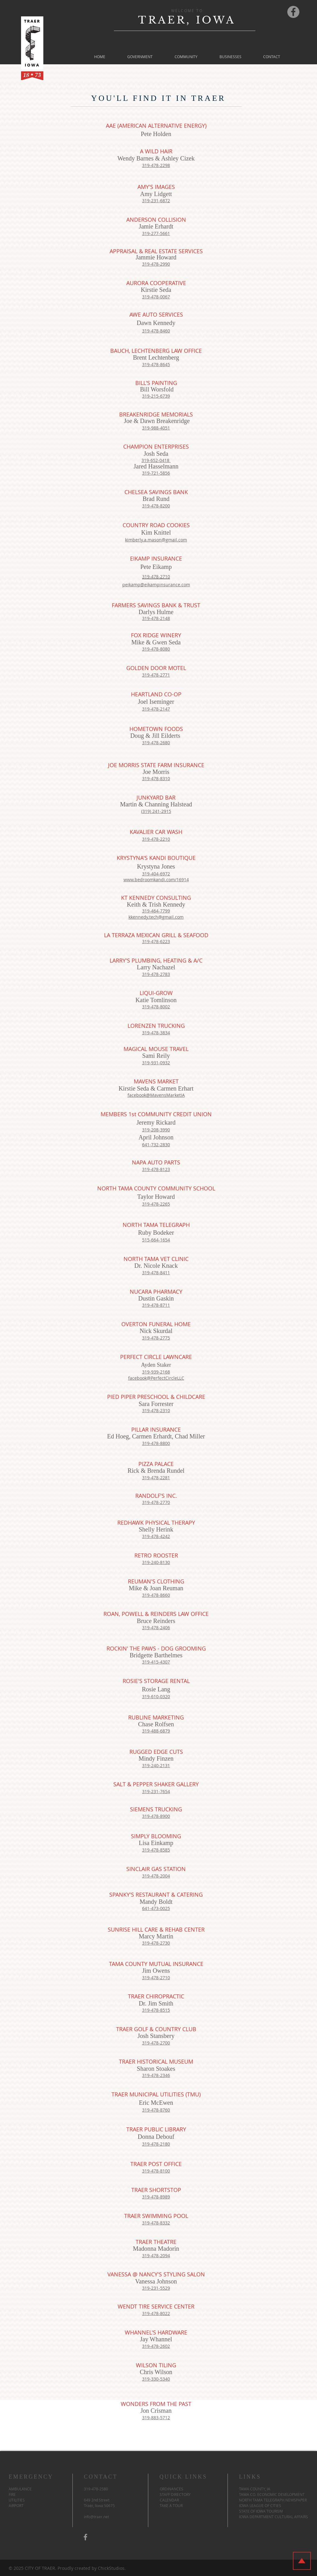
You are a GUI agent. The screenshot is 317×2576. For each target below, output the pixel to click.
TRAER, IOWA (187, 20)
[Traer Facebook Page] (293, 12)
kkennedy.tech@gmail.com (156, 917)
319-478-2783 (156, 974)
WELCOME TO (187, 10)
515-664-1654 (156, 1240)
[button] (139, 56)
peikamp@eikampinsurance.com (156, 584)
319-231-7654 (156, 1791)
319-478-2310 (156, 1410)
